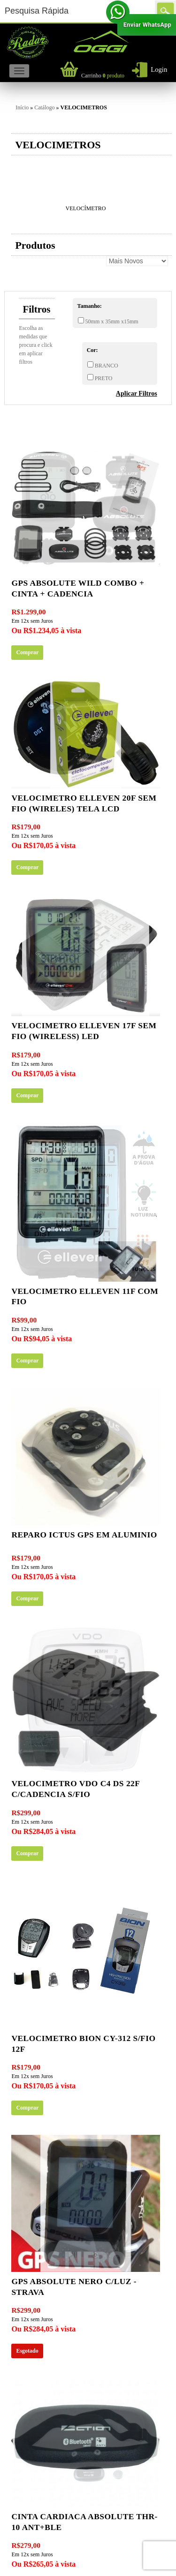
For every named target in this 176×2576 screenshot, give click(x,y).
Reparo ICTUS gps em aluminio (84, 1534)
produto (102, 75)
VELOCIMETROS (84, 107)
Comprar (27, 652)
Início (22, 107)
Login (159, 69)
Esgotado (27, 2350)
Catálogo (44, 107)
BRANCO (105, 365)
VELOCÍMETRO (86, 208)
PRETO (103, 378)
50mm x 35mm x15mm (111, 321)
